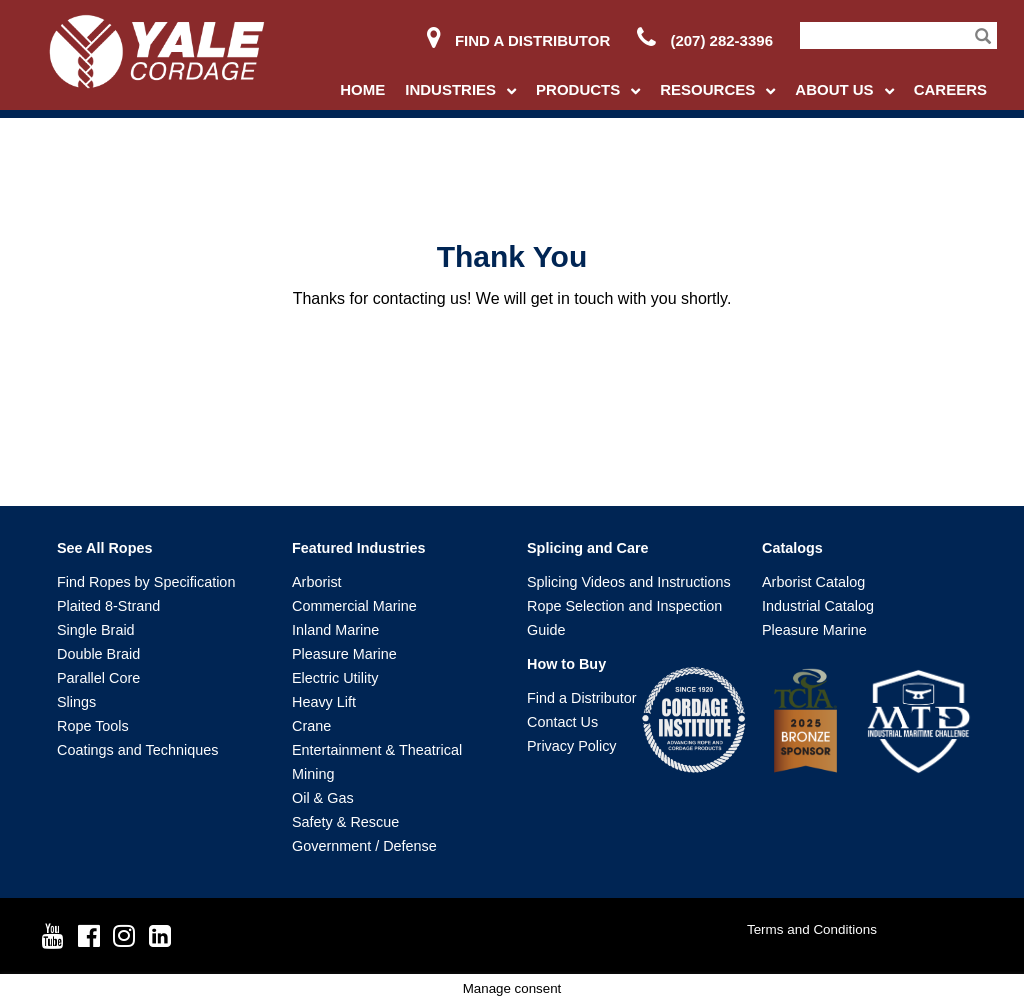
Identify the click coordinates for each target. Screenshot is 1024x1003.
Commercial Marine (354, 606)
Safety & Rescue (345, 822)
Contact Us (562, 722)
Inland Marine (335, 630)
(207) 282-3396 (705, 40)
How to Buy (566, 664)
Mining (313, 774)
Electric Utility (335, 678)
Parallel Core (98, 678)
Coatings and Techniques (137, 750)
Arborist (317, 582)
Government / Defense (364, 846)
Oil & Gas (323, 798)
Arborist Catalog (813, 582)
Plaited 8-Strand (108, 606)
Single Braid (96, 630)
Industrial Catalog (818, 606)
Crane (311, 726)
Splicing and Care (588, 548)
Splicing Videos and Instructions (629, 582)
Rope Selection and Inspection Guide (624, 618)
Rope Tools (93, 726)
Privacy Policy (572, 746)
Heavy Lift (324, 702)
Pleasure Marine (344, 654)
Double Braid (98, 654)
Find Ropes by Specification (146, 582)
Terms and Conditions (812, 929)
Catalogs (792, 548)
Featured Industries (359, 548)
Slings (76, 702)
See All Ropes (104, 548)
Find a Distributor (518, 40)
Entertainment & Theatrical (377, 750)
